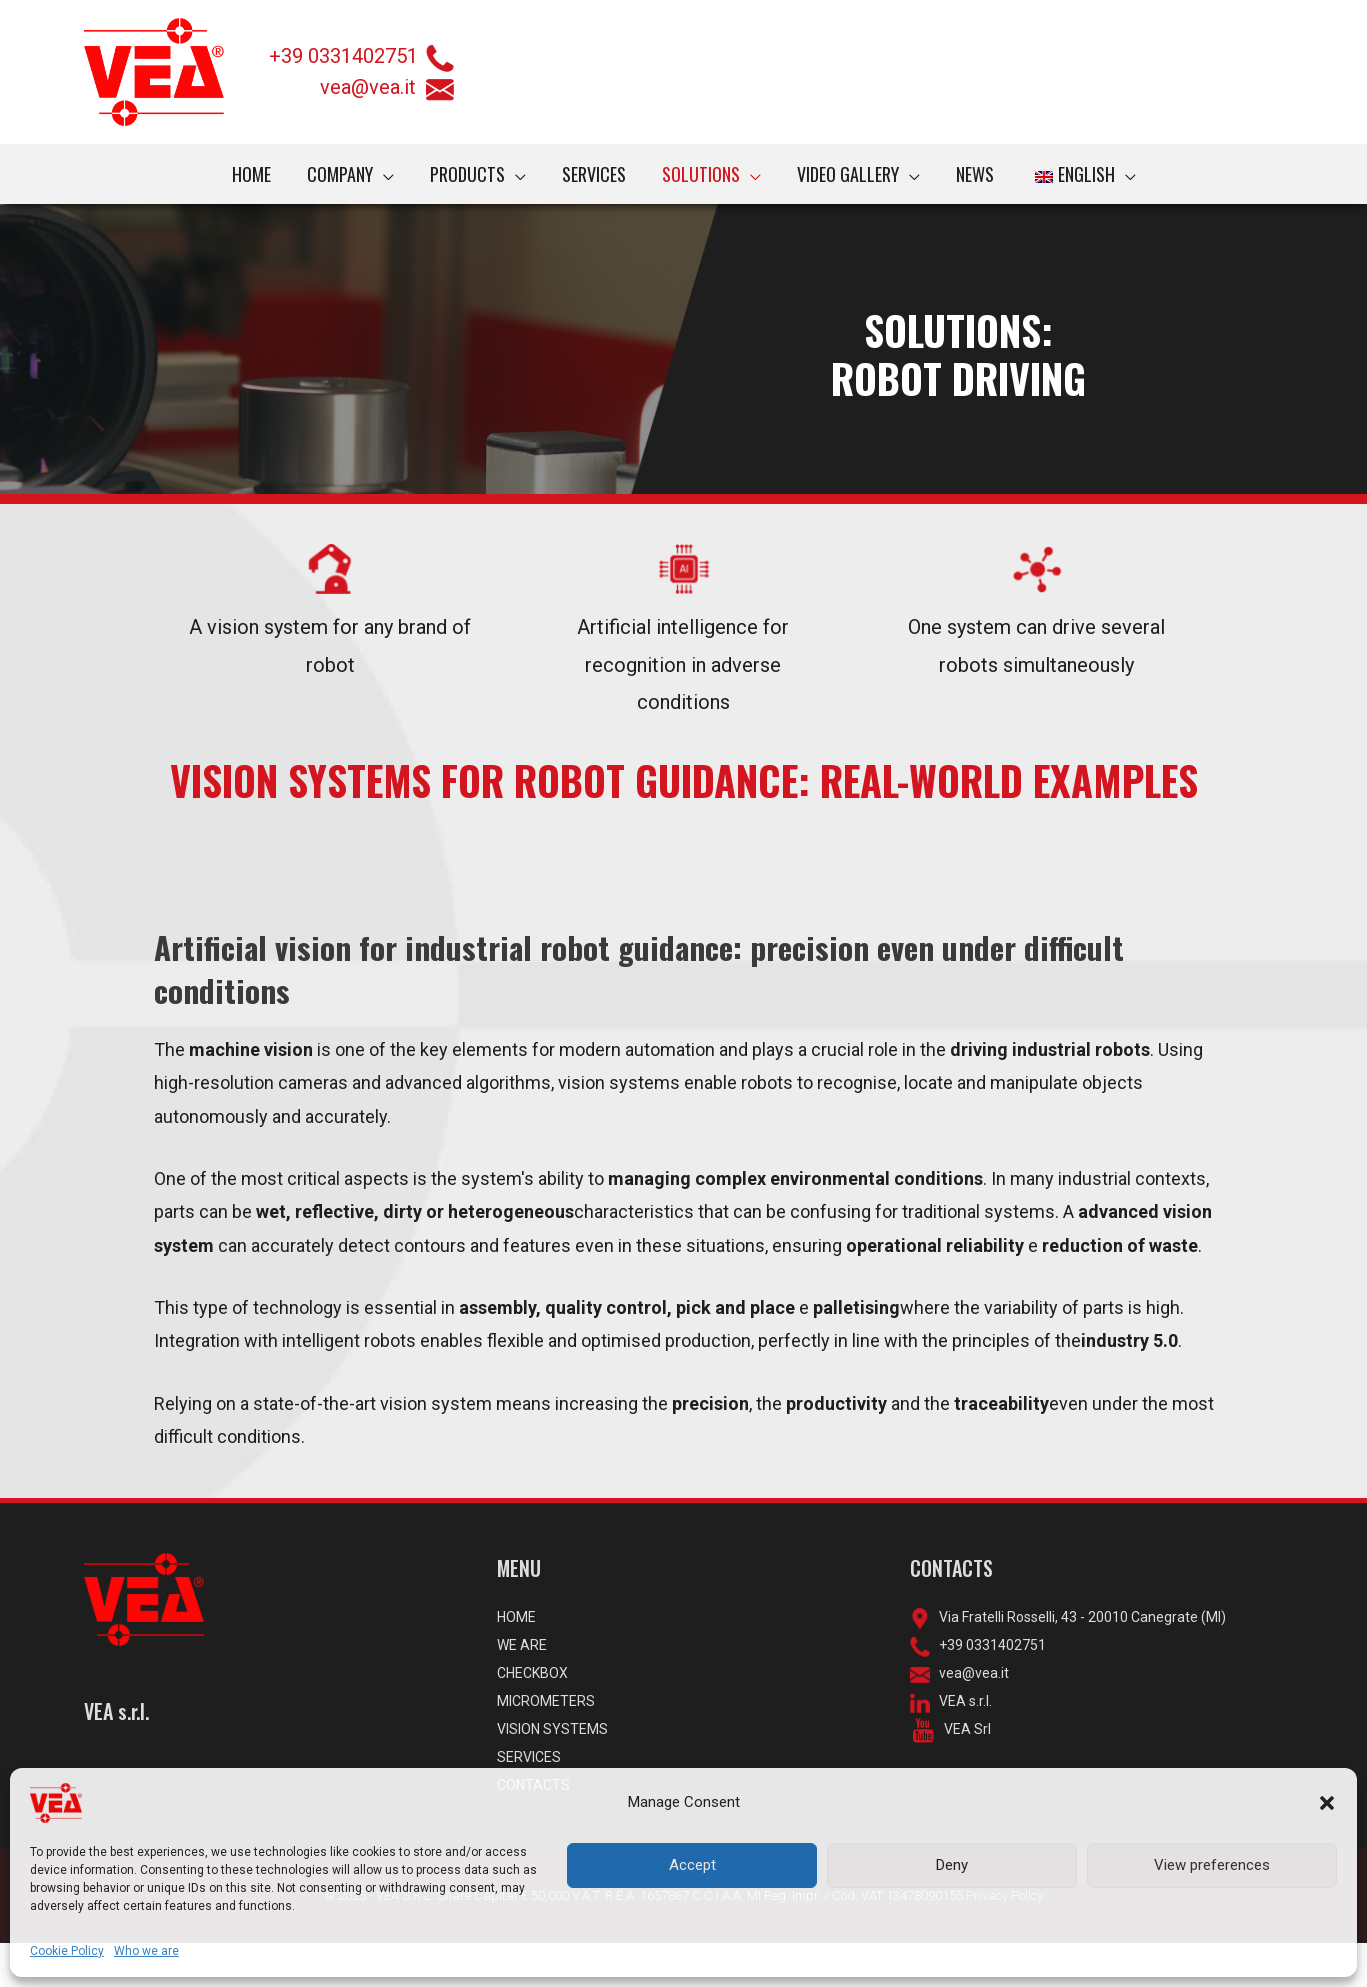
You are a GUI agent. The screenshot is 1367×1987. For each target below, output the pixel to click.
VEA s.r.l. (964, 1746)
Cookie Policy (66, 1951)
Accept (692, 1864)
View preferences (1212, 1864)
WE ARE (524, 1690)
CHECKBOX (536, 1718)
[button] (1327, 1803)
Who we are (145, 1951)
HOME (518, 1662)
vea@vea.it (387, 87)
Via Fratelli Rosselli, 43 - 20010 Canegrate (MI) (1081, 1662)
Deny (951, 1864)
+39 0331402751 (344, 56)
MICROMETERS (549, 1746)
